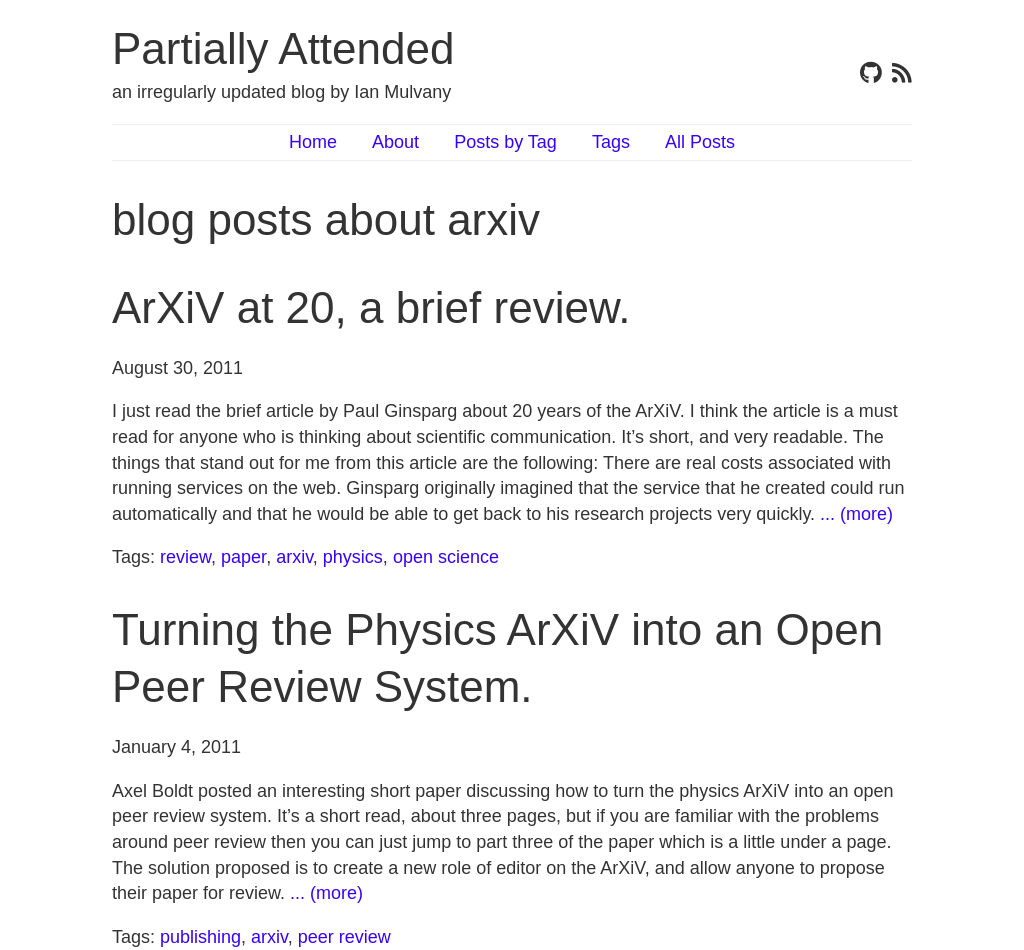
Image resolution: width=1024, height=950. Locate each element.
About (395, 142)
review (185, 557)
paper (243, 557)
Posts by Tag (505, 142)
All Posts (700, 142)
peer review (344, 937)
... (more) (856, 514)
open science (446, 557)
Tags (611, 142)
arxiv (294, 557)
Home (313, 142)
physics (353, 557)
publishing (200, 937)
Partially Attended (283, 48)
